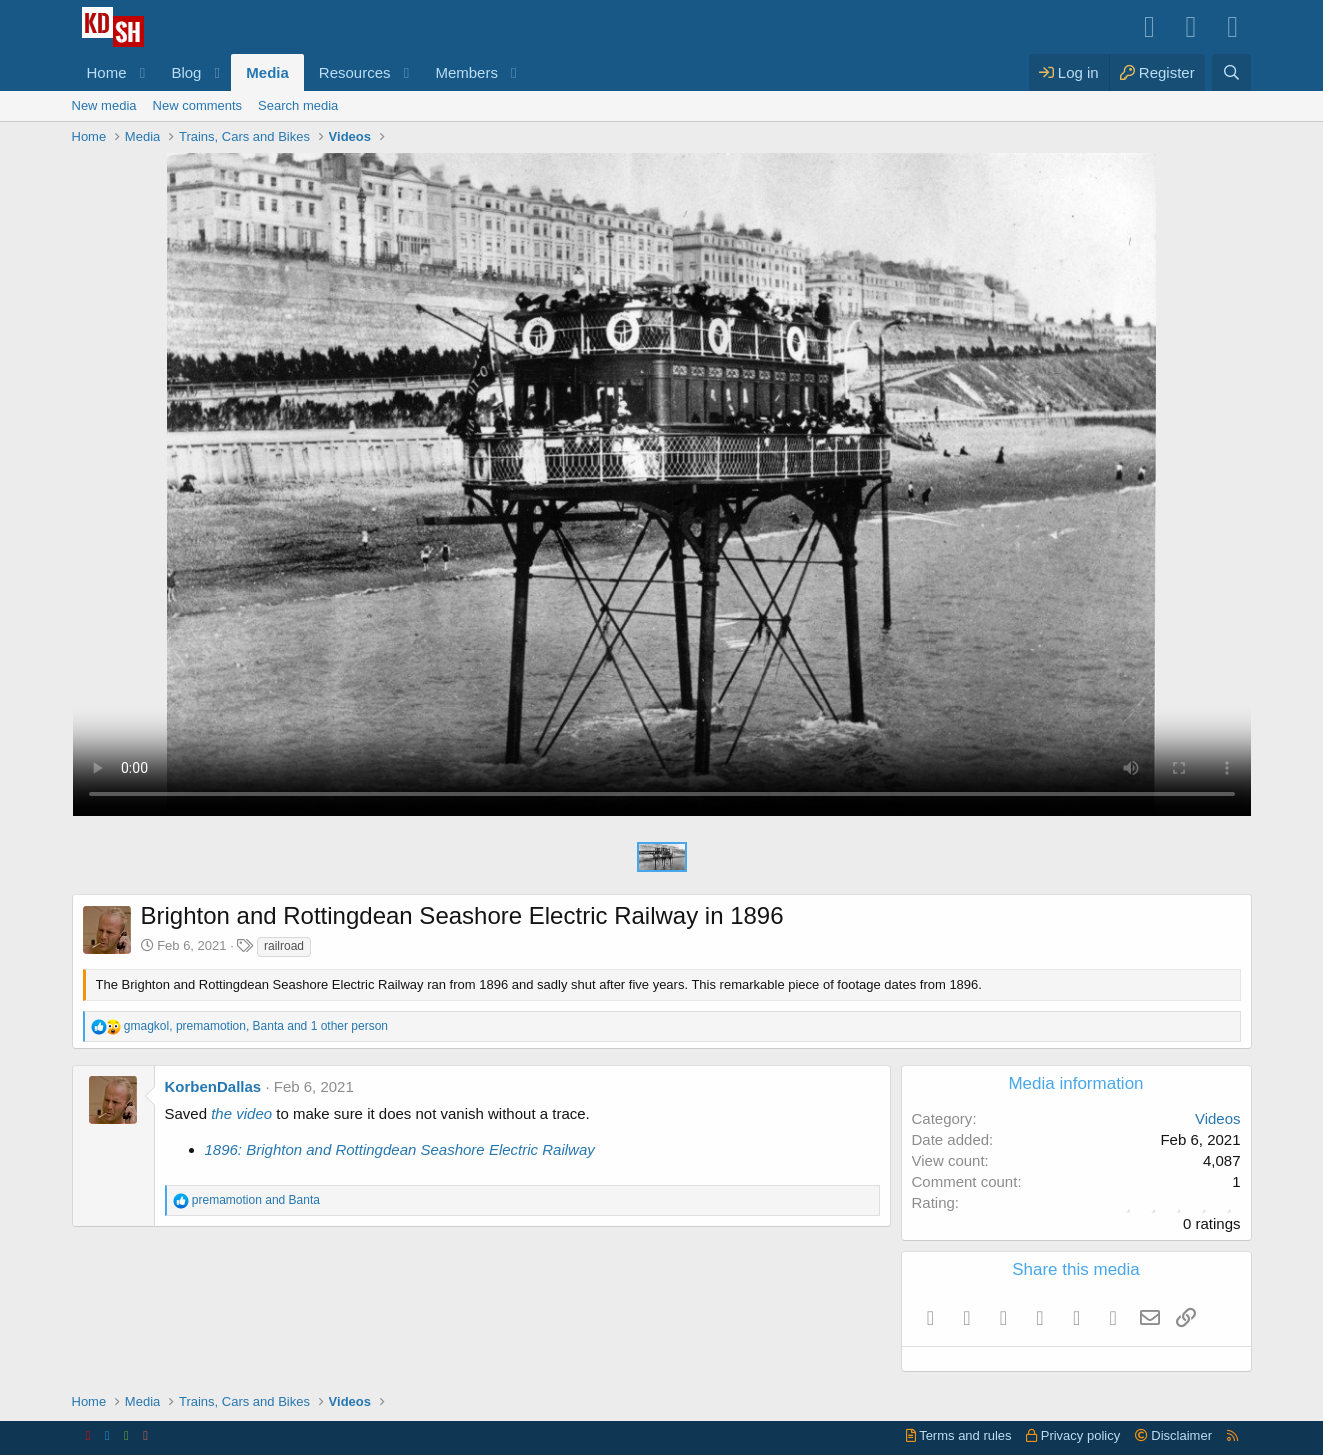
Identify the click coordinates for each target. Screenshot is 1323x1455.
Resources (355, 72)
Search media (298, 105)
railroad (284, 946)
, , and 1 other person (256, 1026)
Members (466, 72)
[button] (142, 72)
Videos (1218, 1118)
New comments (198, 105)
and (256, 1200)
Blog (186, 72)
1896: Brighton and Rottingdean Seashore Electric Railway (400, 1149)
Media (267, 72)
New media (104, 105)
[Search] (1231, 72)
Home (107, 72)
